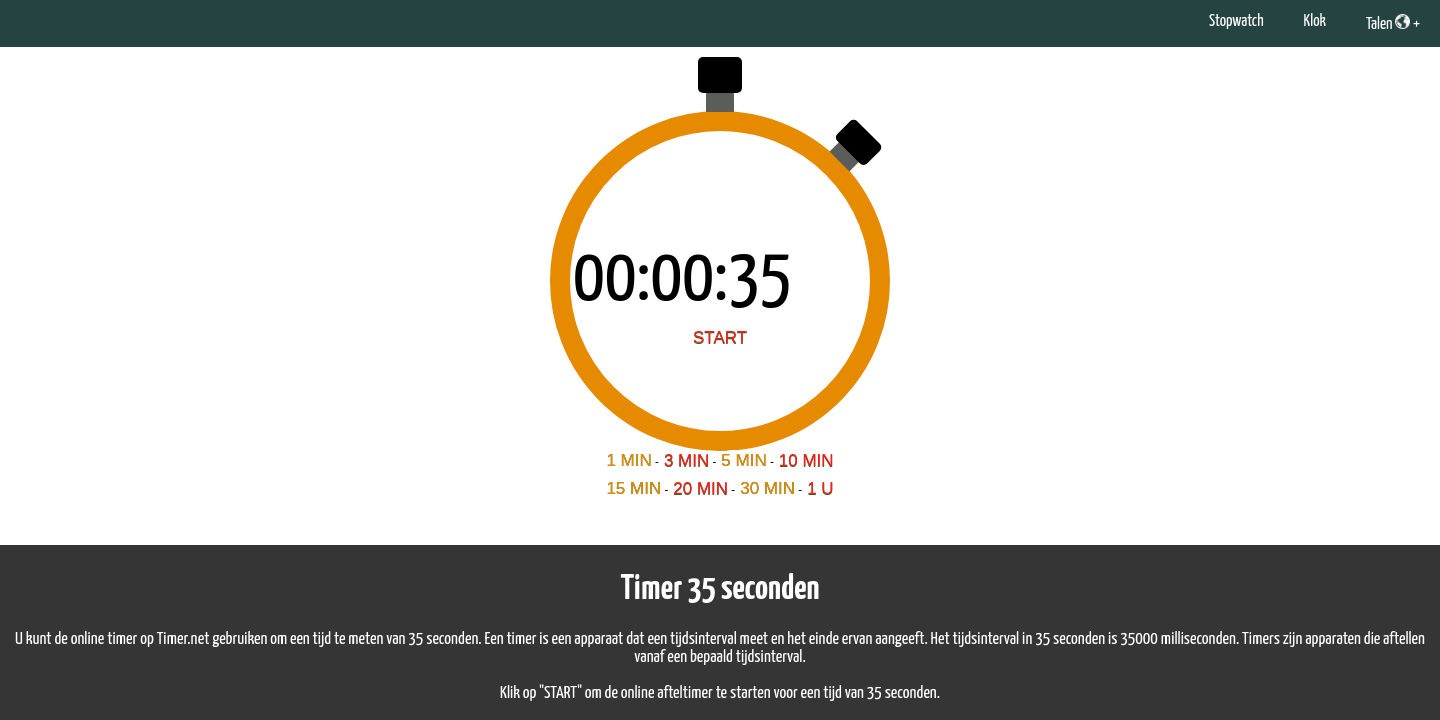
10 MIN (806, 460)
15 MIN (633, 488)
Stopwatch (1236, 21)
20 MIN (700, 488)
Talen (1388, 23)
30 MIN (767, 488)
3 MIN (686, 460)
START (720, 337)
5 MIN (743, 460)
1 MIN (628, 460)
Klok (1315, 21)
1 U (820, 488)
